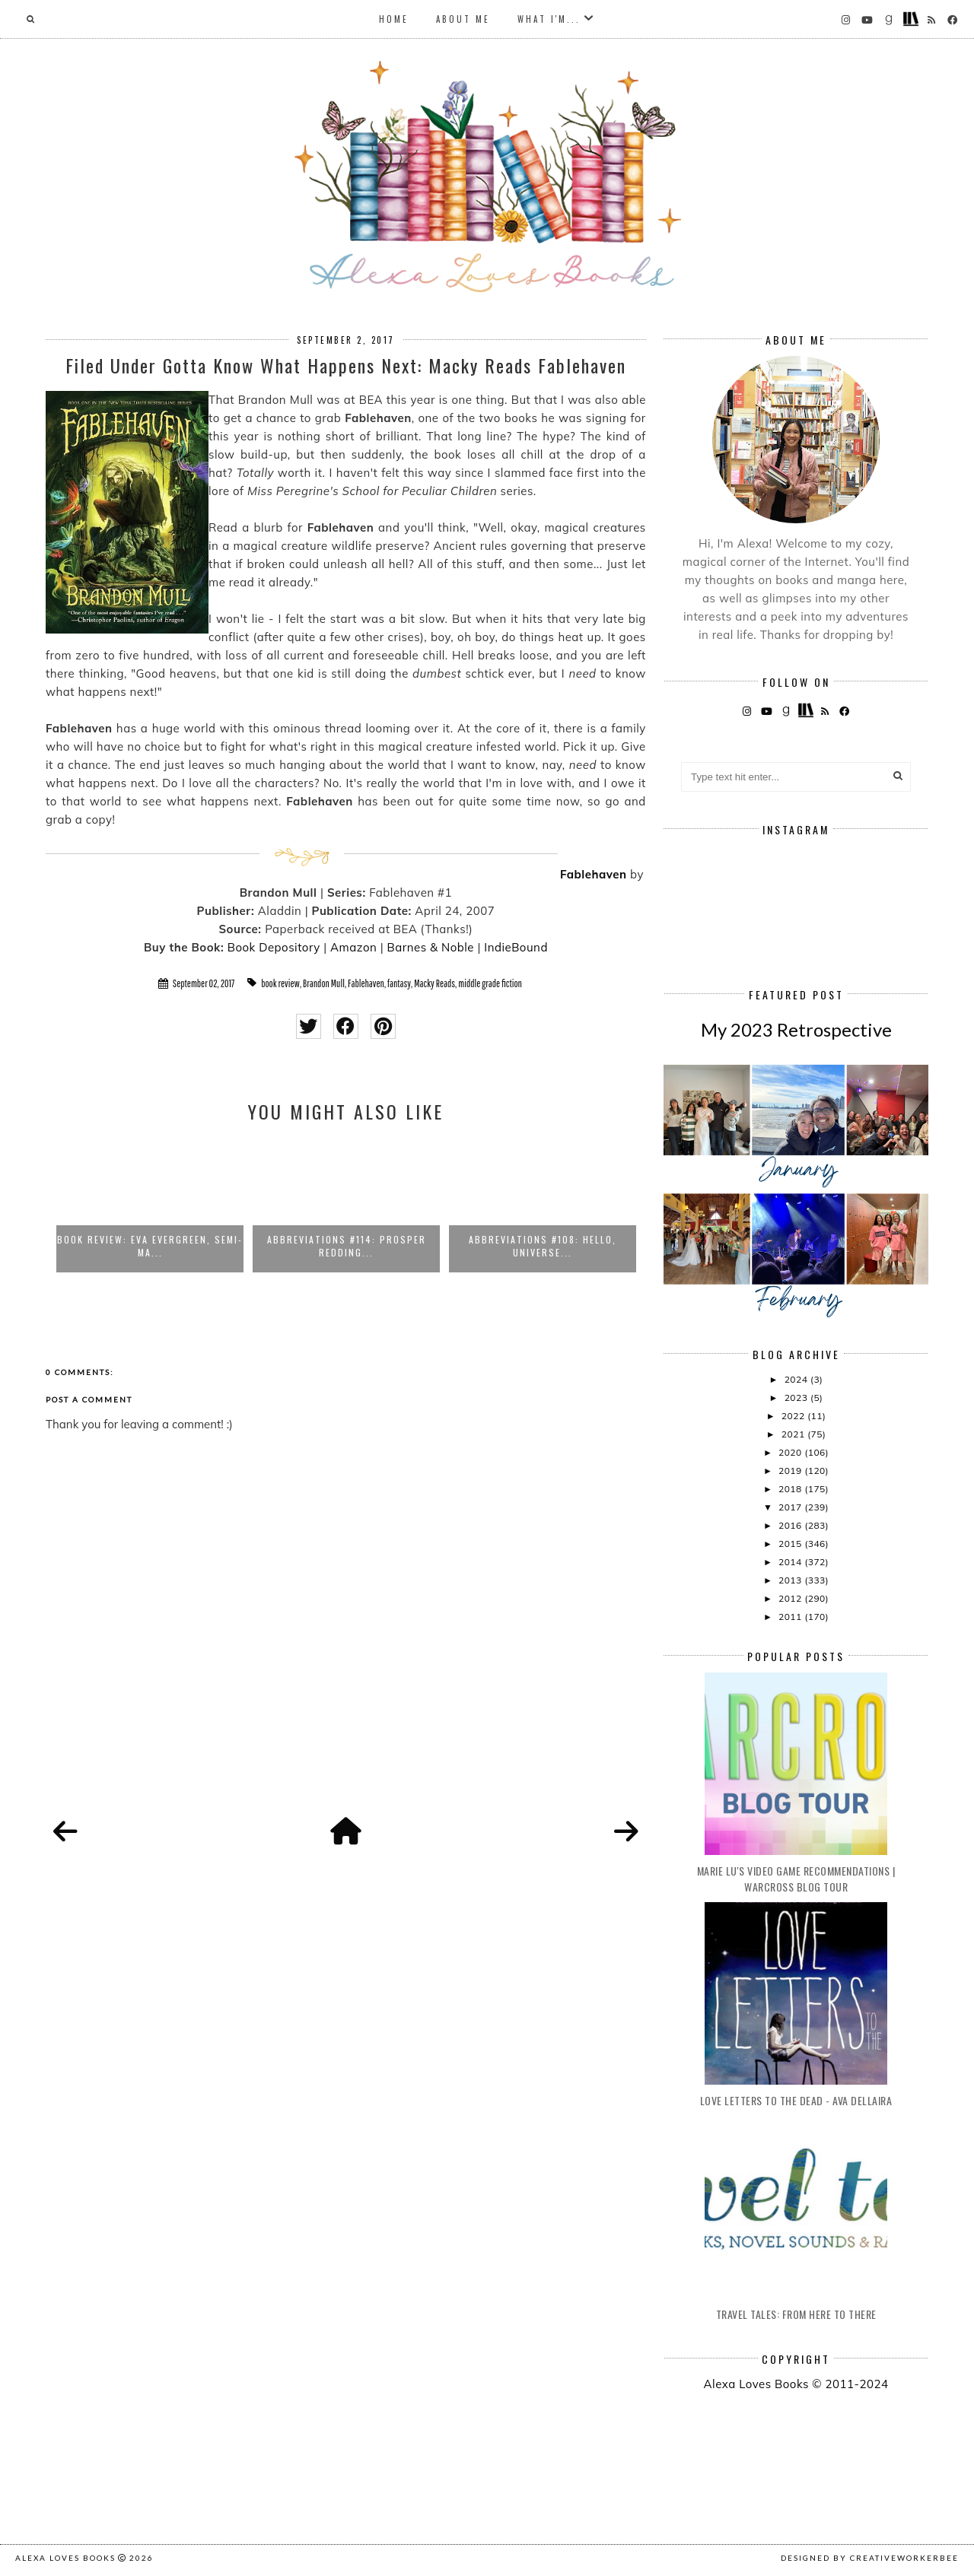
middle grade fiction (490, 983)
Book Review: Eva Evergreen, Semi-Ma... (150, 1246)
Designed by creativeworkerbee (870, 2557)
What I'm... (549, 19)
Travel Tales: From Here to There (796, 2314)
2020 (791, 1452)
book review (280, 983)
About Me (463, 19)
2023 (797, 1397)
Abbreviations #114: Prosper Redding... (346, 1246)
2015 (791, 1543)
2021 (794, 1434)
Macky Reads (434, 983)
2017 (791, 1507)
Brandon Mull (324, 983)
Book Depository (274, 947)
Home (394, 19)
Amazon (353, 947)
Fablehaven (593, 874)
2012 (791, 1598)
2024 (797, 1379)
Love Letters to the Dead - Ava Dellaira (796, 2100)
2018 (791, 1488)
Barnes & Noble (430, 947)
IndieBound (516, 947)
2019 (791, 1470)
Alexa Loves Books (65, 2557)
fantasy (399, 983)
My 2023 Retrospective (796, 1029)
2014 (791, 1562)
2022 (794, 1415)
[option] (150, 1205)
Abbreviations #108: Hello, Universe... (542, 1246)
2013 (791, 1580)
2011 (791, 1616)
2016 (791, 1525)
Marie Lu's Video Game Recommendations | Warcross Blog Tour (796, 1879)
